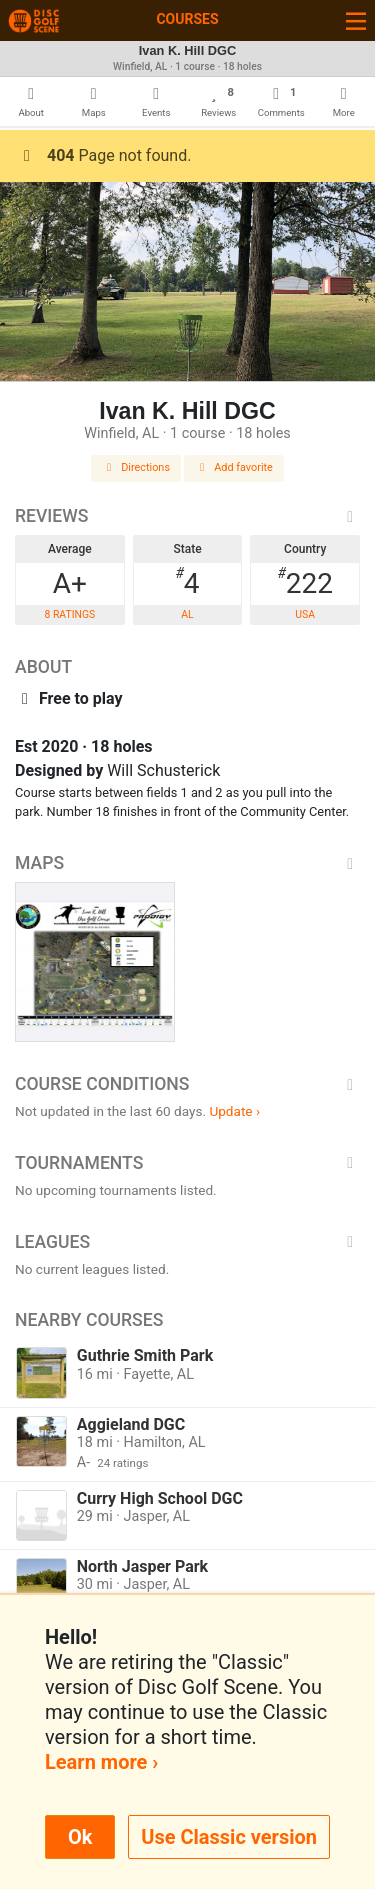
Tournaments (187, 1163)
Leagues (187, 1242)
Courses (187, 19)
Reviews (187, 516)
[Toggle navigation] (356, 20)
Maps (187, 863)
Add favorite (234, 467)
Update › (234, 1111)
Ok (80, 1837)
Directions (136, 467)
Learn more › (101, 1762)
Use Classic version (229, 1837)
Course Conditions (187, 1084)
